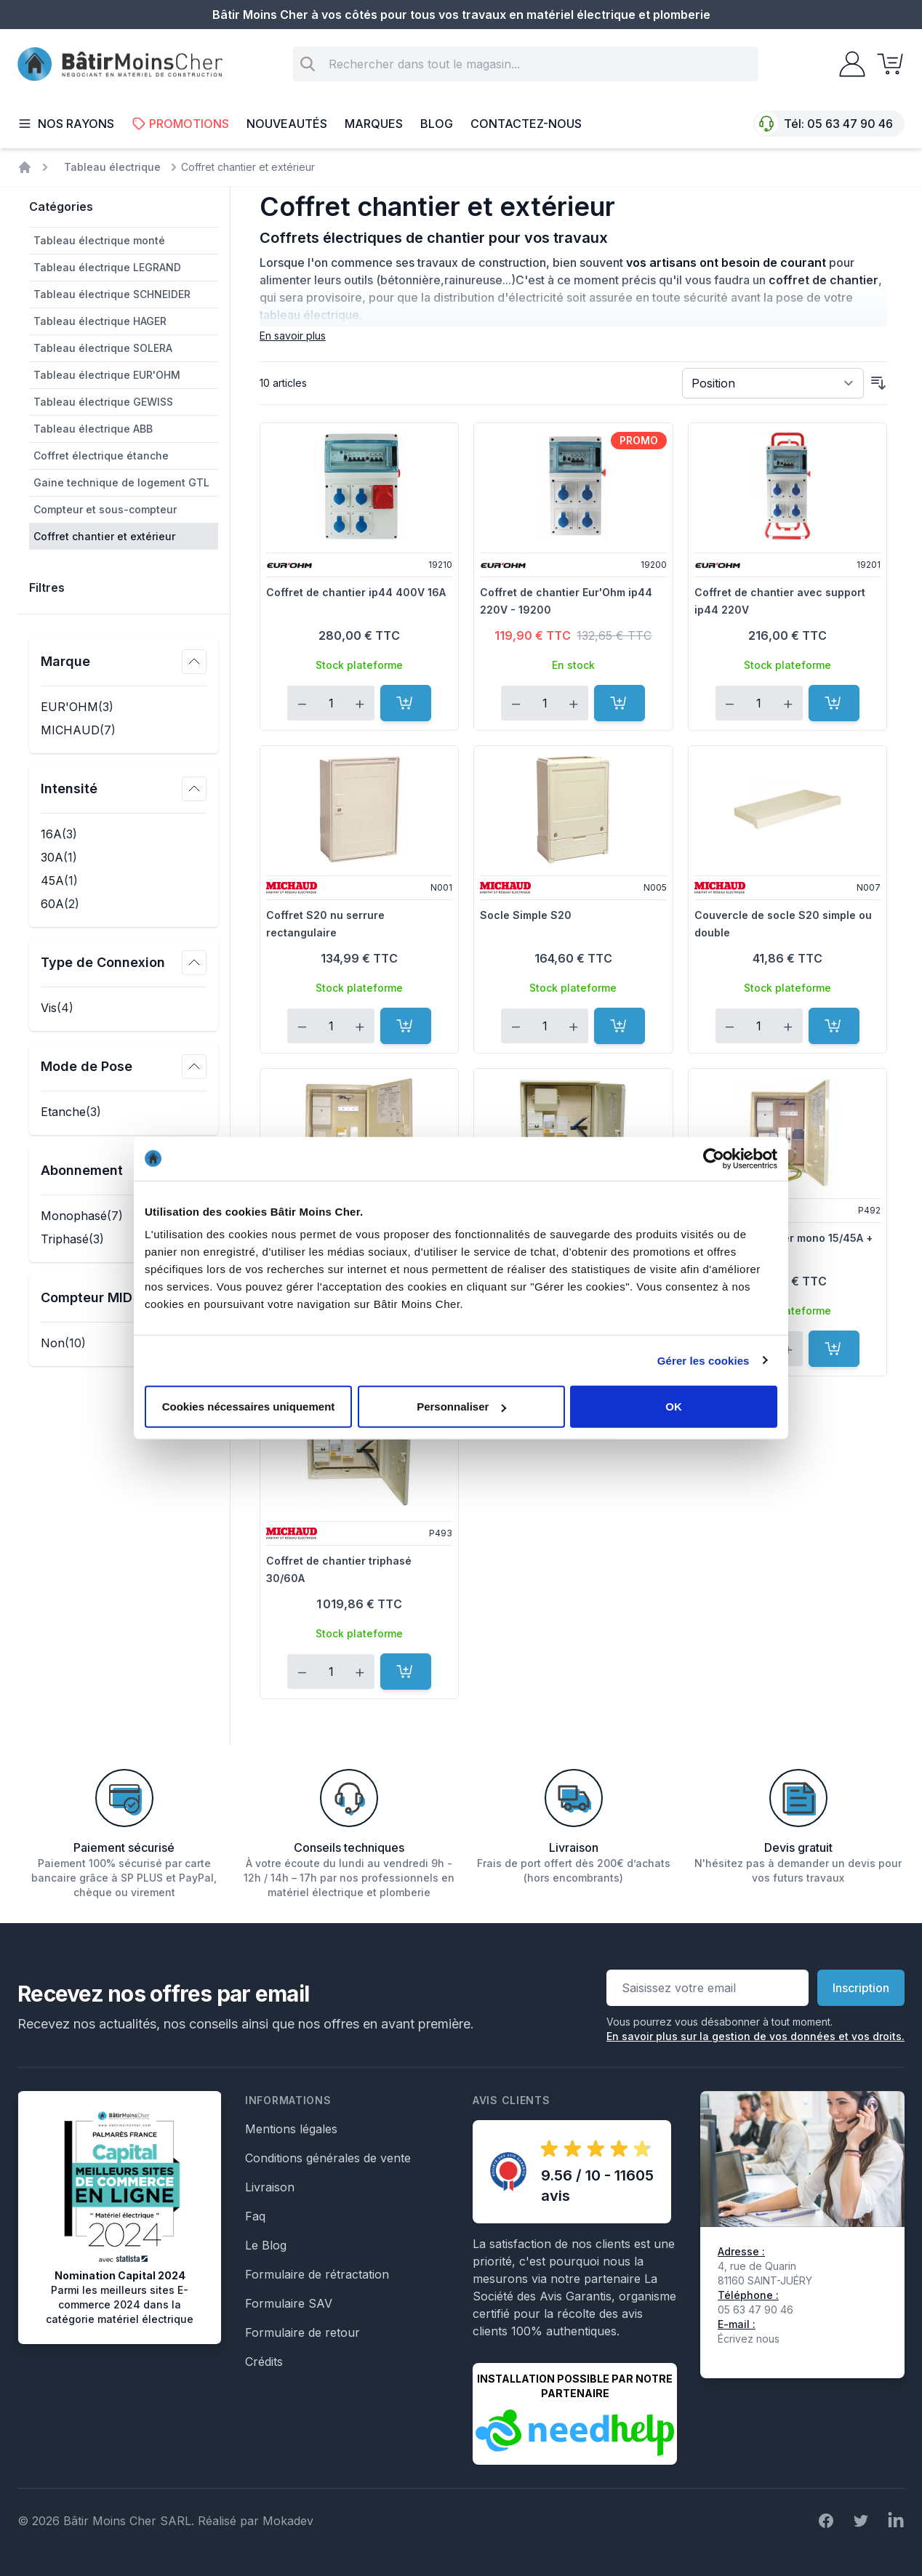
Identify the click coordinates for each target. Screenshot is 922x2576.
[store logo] (120, 64)
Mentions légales (291, 2129)
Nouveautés (286, 123)
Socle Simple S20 (526, 915)
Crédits (264, 2361)
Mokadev (287, 2520)
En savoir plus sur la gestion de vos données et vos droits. (755, 2036)
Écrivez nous (748, 2338)
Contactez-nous (526, 123)
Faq (255, 2216)
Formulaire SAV (288, 2303)
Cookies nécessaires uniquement (248, 1406)
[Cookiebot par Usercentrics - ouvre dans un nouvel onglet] (713, 1158)
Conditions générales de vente (328, 2158)
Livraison (269, 2187)
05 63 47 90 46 (850, 123)
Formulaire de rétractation (317, 2274)
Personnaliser (461, 1406)
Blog (436, 123)
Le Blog (265, 2245)
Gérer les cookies (703, 1360)
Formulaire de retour (302, 2332)
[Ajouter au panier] (405, 703)
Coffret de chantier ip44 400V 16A (356, 592)
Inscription (861, 1988)
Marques (374, 123)
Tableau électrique (112, 167)
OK (673, 1406)
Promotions (180, 123)
